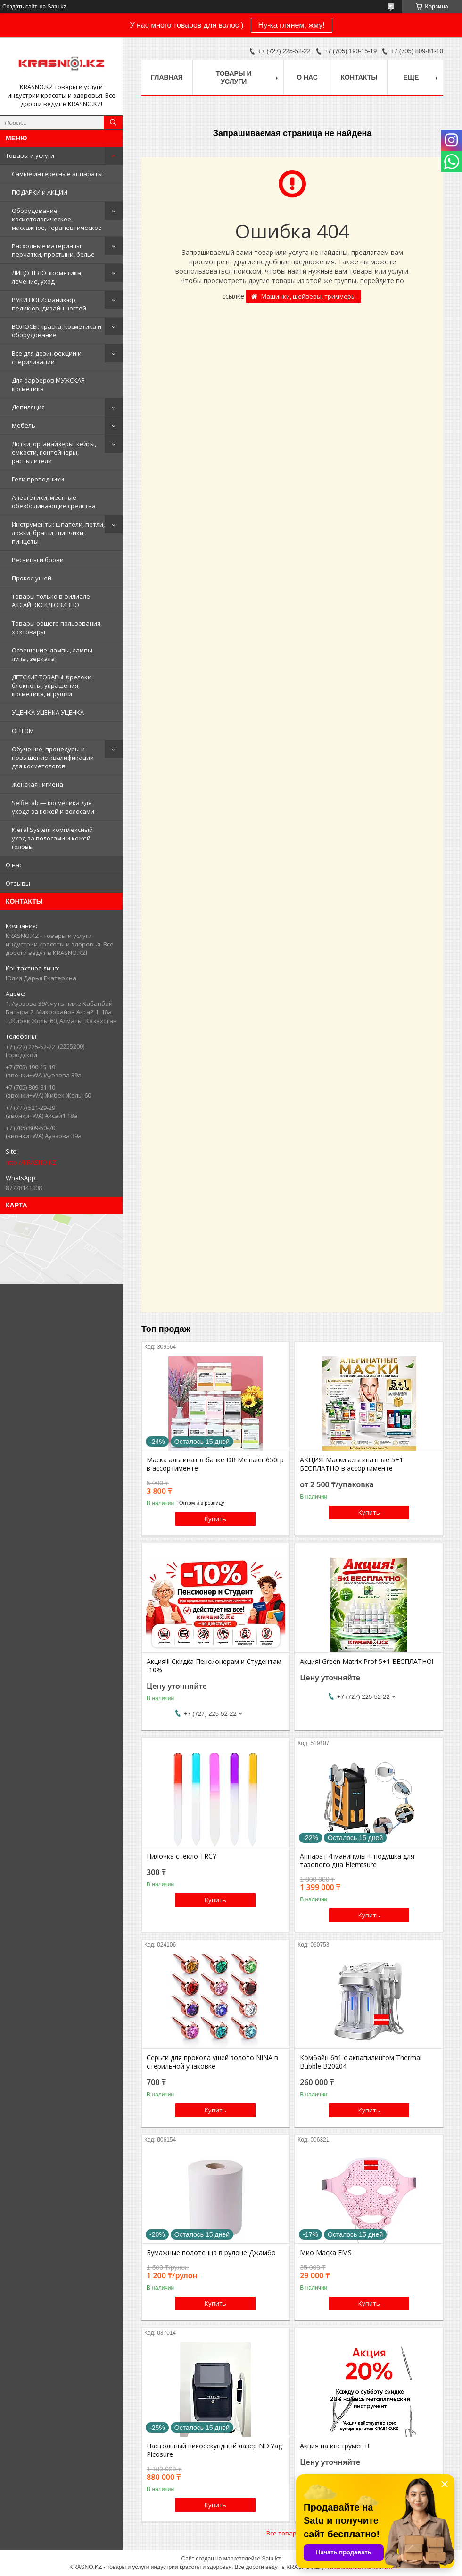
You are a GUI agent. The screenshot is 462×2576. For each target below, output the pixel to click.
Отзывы (18, 883)
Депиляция (28, 407)
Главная (167, 77)
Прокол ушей (31, 578)
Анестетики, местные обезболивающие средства (54, 501)
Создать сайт (19, 6)
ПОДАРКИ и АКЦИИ (39, 192)
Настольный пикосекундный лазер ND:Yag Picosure (214, 2450)
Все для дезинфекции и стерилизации (47, 357)
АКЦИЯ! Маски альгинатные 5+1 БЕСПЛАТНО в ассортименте (351, 1464)
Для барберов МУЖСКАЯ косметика (48, 384)
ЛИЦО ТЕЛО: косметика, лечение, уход (47, 277)
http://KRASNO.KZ (31, 1162)
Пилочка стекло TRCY (181, 1856)
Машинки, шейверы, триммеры (308, 296)
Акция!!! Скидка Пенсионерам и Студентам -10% (214, 1665)
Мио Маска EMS (326, 2253)
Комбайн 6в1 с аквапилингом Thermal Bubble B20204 (360, 2062)
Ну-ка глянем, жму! (291, 25)
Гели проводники (38, 479)
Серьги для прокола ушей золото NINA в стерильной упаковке (212, 2062)
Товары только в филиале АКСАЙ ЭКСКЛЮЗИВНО (51, 600)
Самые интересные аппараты (57, 174)
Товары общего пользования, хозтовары (57, 627)
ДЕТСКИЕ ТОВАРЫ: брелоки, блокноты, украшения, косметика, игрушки (52, 685)
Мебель (23, 425)
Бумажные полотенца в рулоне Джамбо (211, 2253)
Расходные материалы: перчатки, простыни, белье (53, 250)
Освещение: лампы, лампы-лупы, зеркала (53, 654)
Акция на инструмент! (334, 2446)
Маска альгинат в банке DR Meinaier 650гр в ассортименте (215, 1464)
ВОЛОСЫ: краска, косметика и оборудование (56, 330)
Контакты (359, 77)
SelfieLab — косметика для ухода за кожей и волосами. (54, 807)
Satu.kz (271, 2558)
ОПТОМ (23, 730)
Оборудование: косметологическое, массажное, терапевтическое (57, 219)
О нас (14, 865)
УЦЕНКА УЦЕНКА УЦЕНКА (48, 712)
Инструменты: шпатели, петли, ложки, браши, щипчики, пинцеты (58, 533)
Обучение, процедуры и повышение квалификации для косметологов (53, 757)
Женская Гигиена (37, 784)
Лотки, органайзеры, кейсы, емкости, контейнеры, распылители (54, 452)
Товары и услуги (30, 155)
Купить (215, 1519)
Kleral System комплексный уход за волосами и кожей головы (52, 838)
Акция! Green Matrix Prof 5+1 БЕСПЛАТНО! (366, 1661)
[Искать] (113, 122)
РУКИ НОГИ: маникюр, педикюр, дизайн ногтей (49, 303)
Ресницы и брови (38, 559)
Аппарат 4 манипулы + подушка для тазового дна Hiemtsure (357, 1860)
